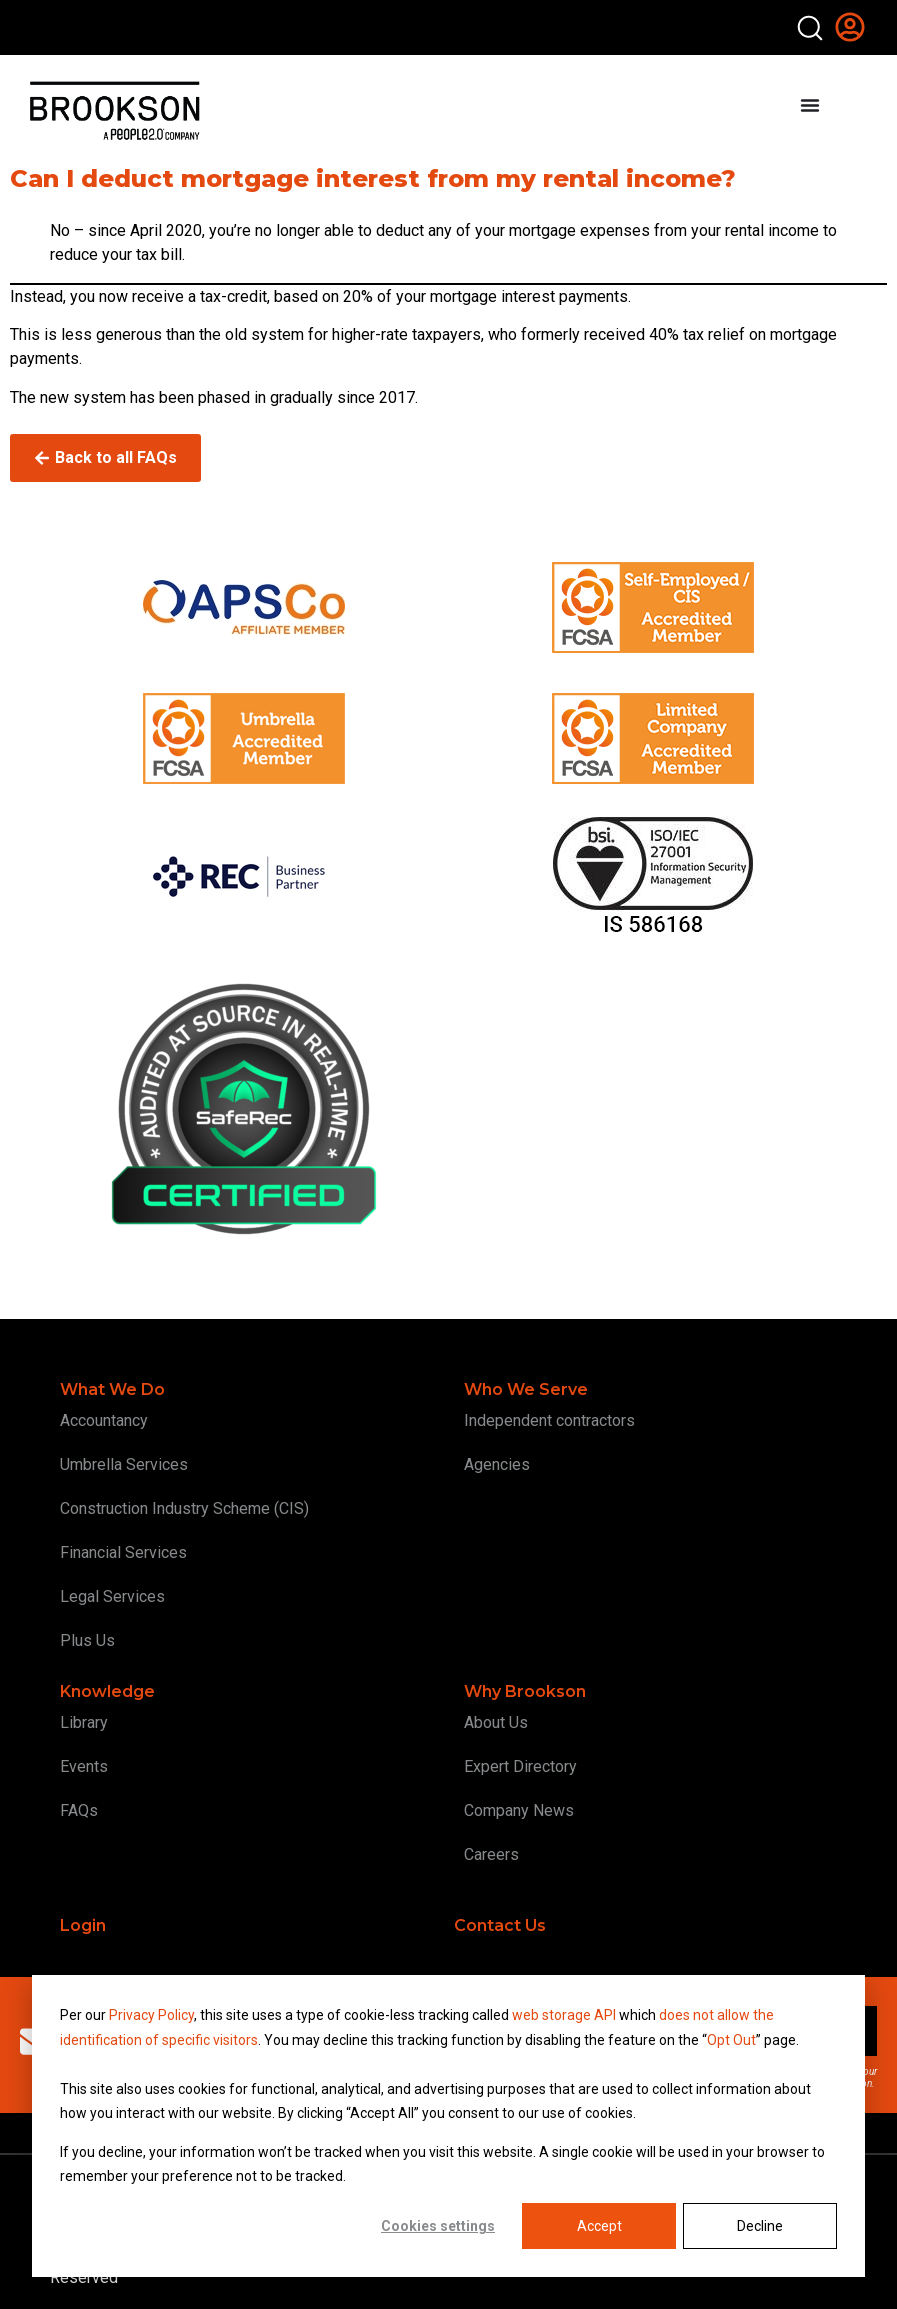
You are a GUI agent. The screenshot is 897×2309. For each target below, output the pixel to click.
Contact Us (500, 1925)
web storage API (565, 2015)
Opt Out (731, 2040)
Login (83, 1925)
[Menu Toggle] (810, 105)
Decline (760, 2226)
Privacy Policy (151, 2015)
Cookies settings (438, 2226)
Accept (599, 2226)
